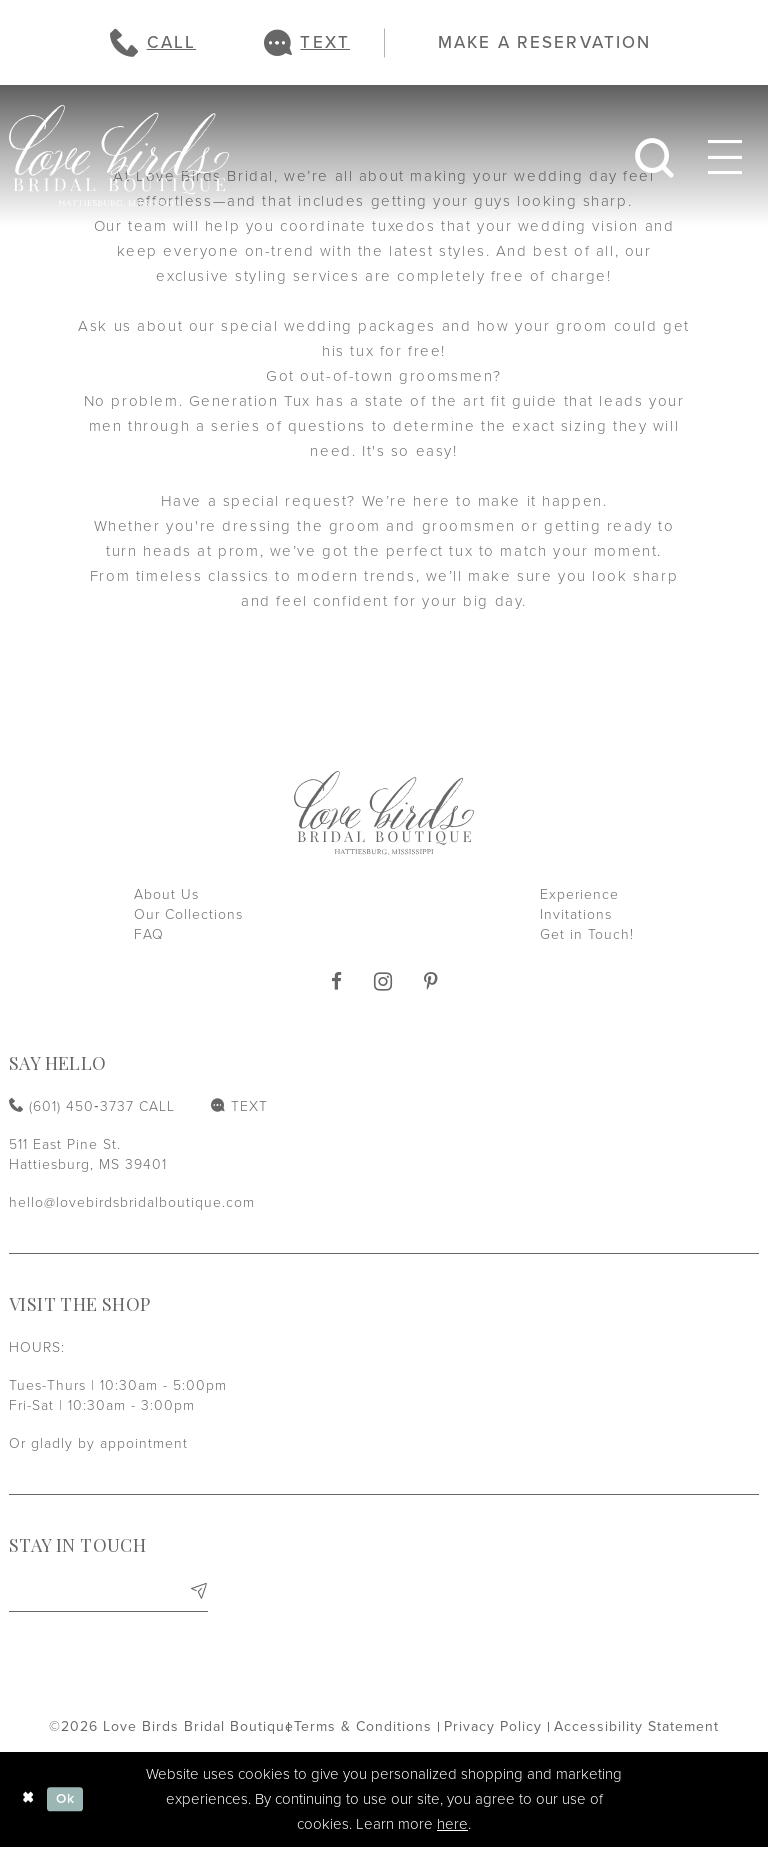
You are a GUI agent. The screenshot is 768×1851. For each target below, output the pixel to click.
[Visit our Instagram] (383, 981)
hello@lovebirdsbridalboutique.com (132, 1202)
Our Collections (188, 914)
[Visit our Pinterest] (431, 982)
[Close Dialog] (29, 1803)
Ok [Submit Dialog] (70, 1803)
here (452, 1828)
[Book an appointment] (534, 42)
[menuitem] (153, 42)
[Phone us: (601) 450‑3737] (153, 42)
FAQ (149, 934)
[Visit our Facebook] (336, 982)
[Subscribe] (197, 1592)
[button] (725, 156)
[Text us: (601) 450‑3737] (307, 42)
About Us (166, 894)
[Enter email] (108, 1592)
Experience (579, 894)
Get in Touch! (587, 934)
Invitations (576, 914)
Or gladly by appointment (98, 1443)
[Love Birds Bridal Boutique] (119, 156)
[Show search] (654, 156)
